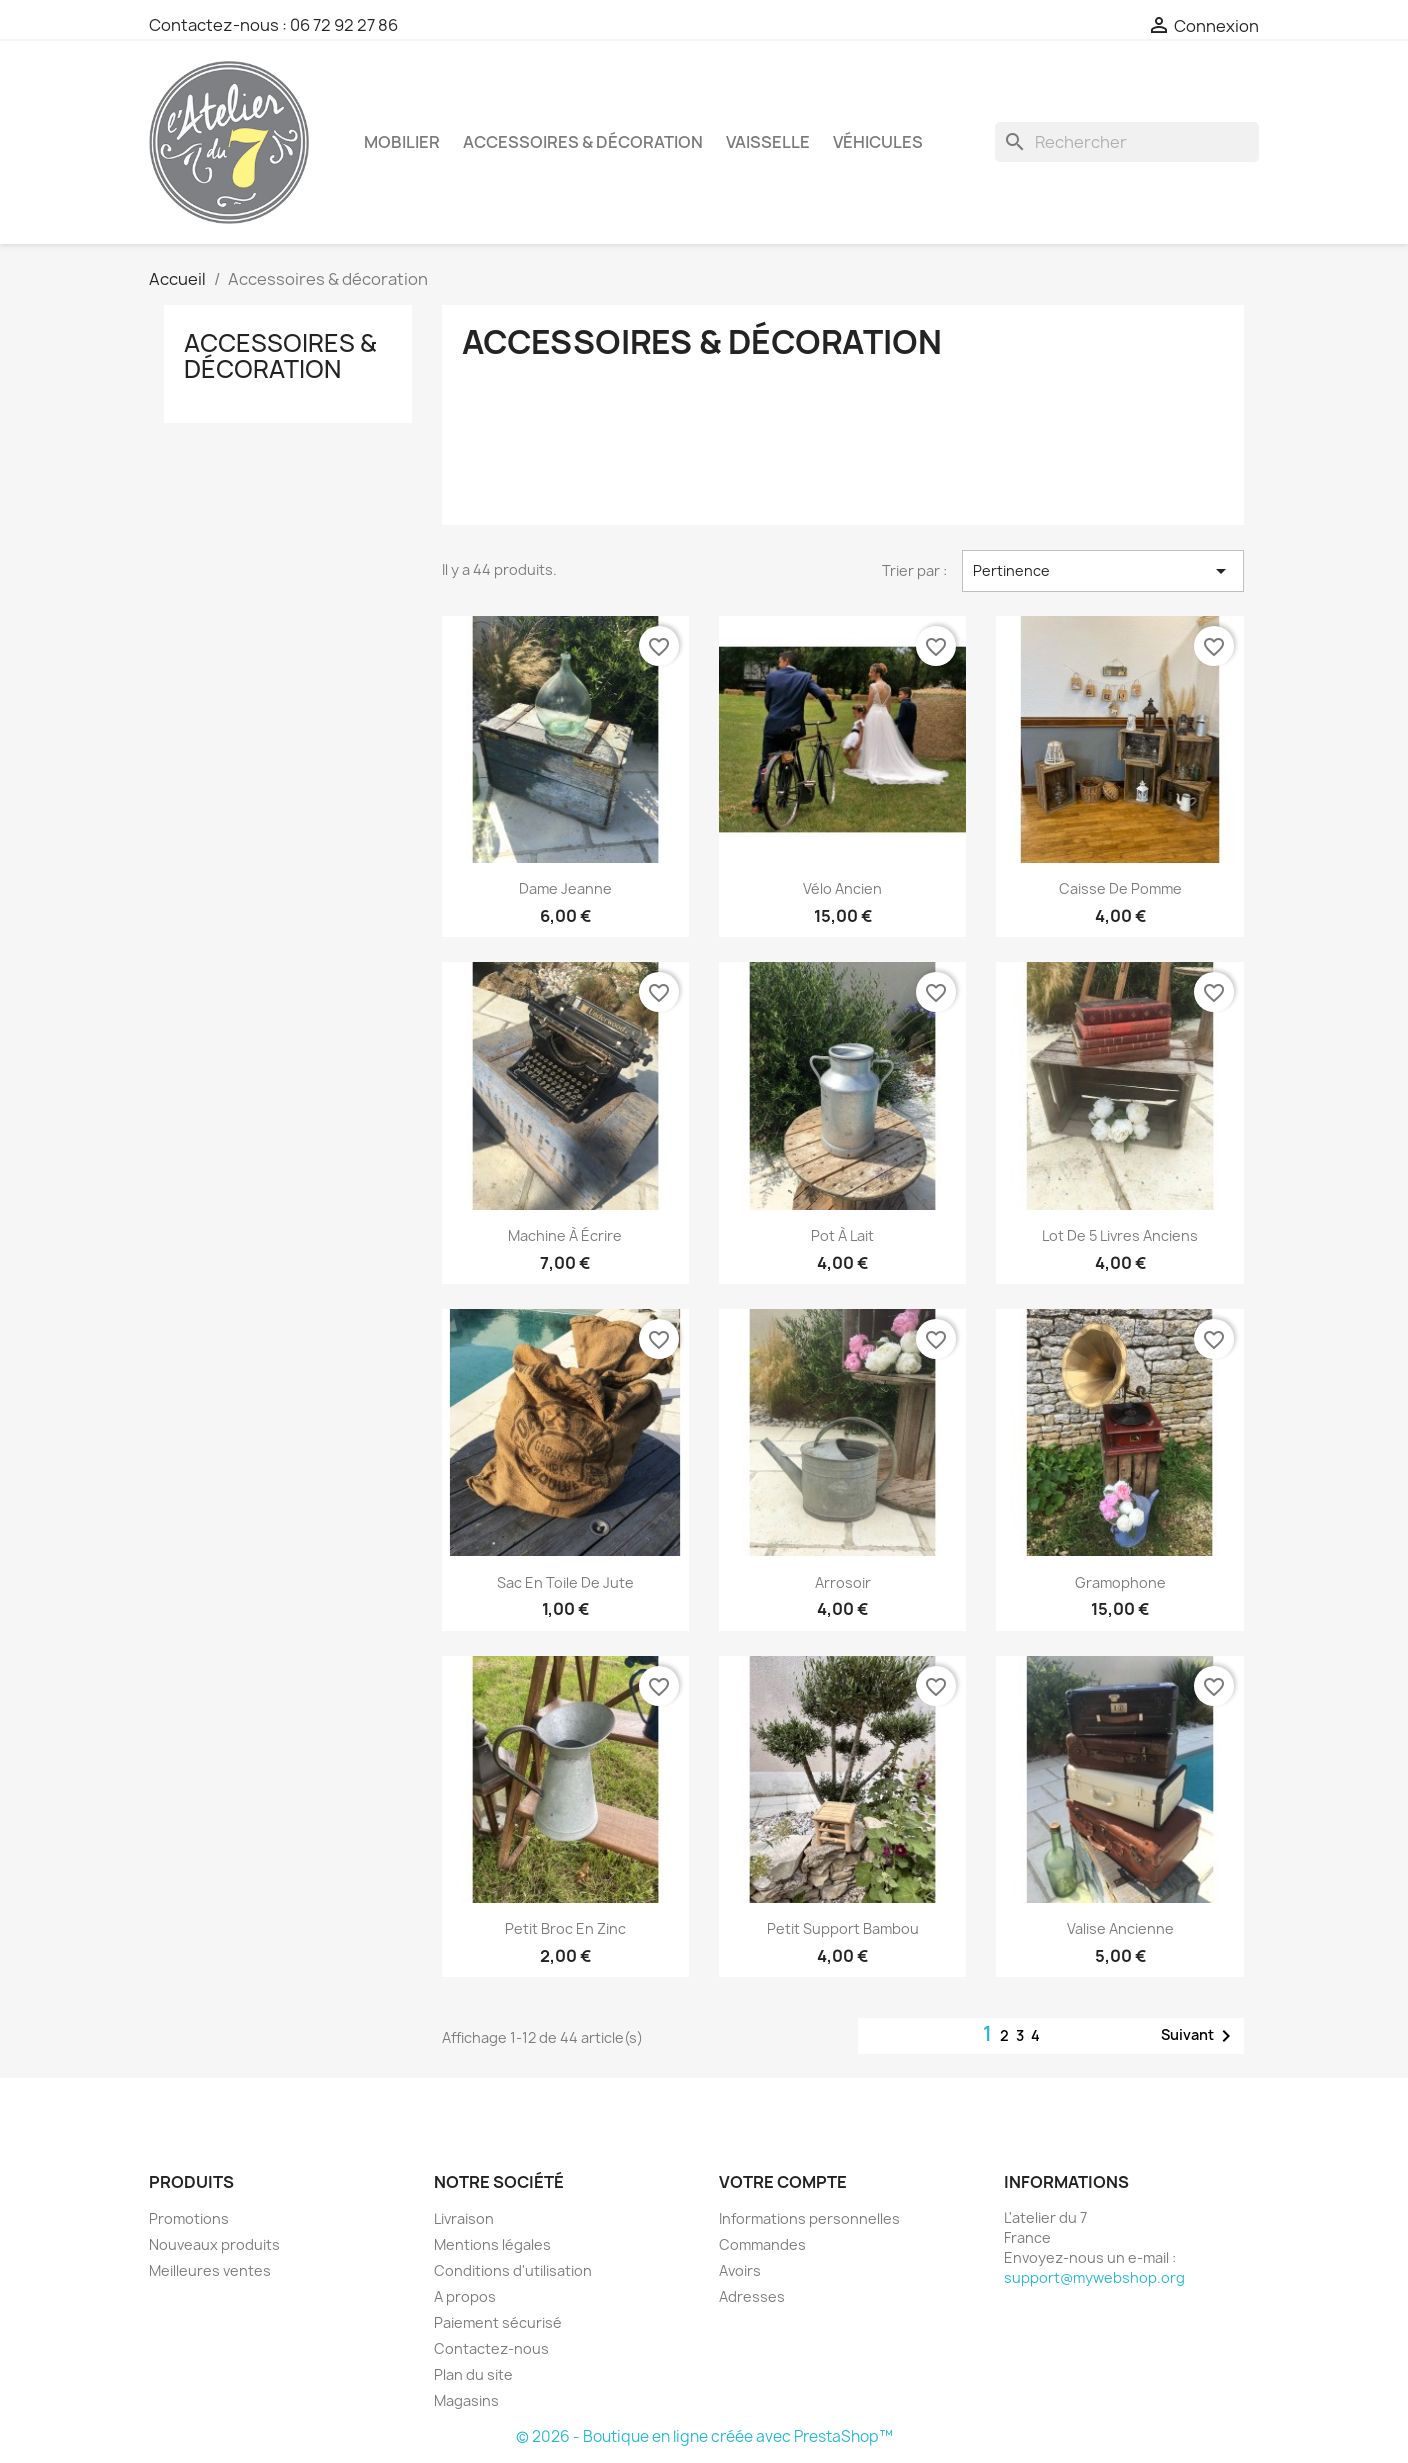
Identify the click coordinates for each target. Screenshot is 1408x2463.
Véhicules (878, 142)
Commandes (762, 2244)
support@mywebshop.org (1094, 2277)
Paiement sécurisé (498, 2322)
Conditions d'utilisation (513, 2270)
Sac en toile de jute (565, 1582)
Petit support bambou (843, 1928)
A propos (465, 2296)
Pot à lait (842, 1235)
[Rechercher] (1127, 142)
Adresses (752, 2296)
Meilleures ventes (210, 2270)
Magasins (466, 2400)
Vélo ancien (842, 888)
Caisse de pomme (1120, 888)
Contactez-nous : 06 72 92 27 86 (273, 25)
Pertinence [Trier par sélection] (1103, 571)
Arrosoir (843, 1582)
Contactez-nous (491, 2348)
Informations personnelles (809, 2218)
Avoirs (740, 2270)
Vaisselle (768, 142)
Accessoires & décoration (583, 142)
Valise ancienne (1120, 1928)
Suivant (1199, 2036)
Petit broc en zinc (565, 1928)
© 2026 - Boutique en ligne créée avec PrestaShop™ (704, 2436)
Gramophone (1120, 1582)
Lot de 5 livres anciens (1120, 1235)
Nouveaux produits (214, 2244)
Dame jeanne (565, 888)
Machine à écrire (565, 1235)
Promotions (189, 2218)
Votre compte (783, 2182)
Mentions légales (492, 2244)
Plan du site (473, 2374)
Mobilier (402, 142)
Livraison (464, 2218)
